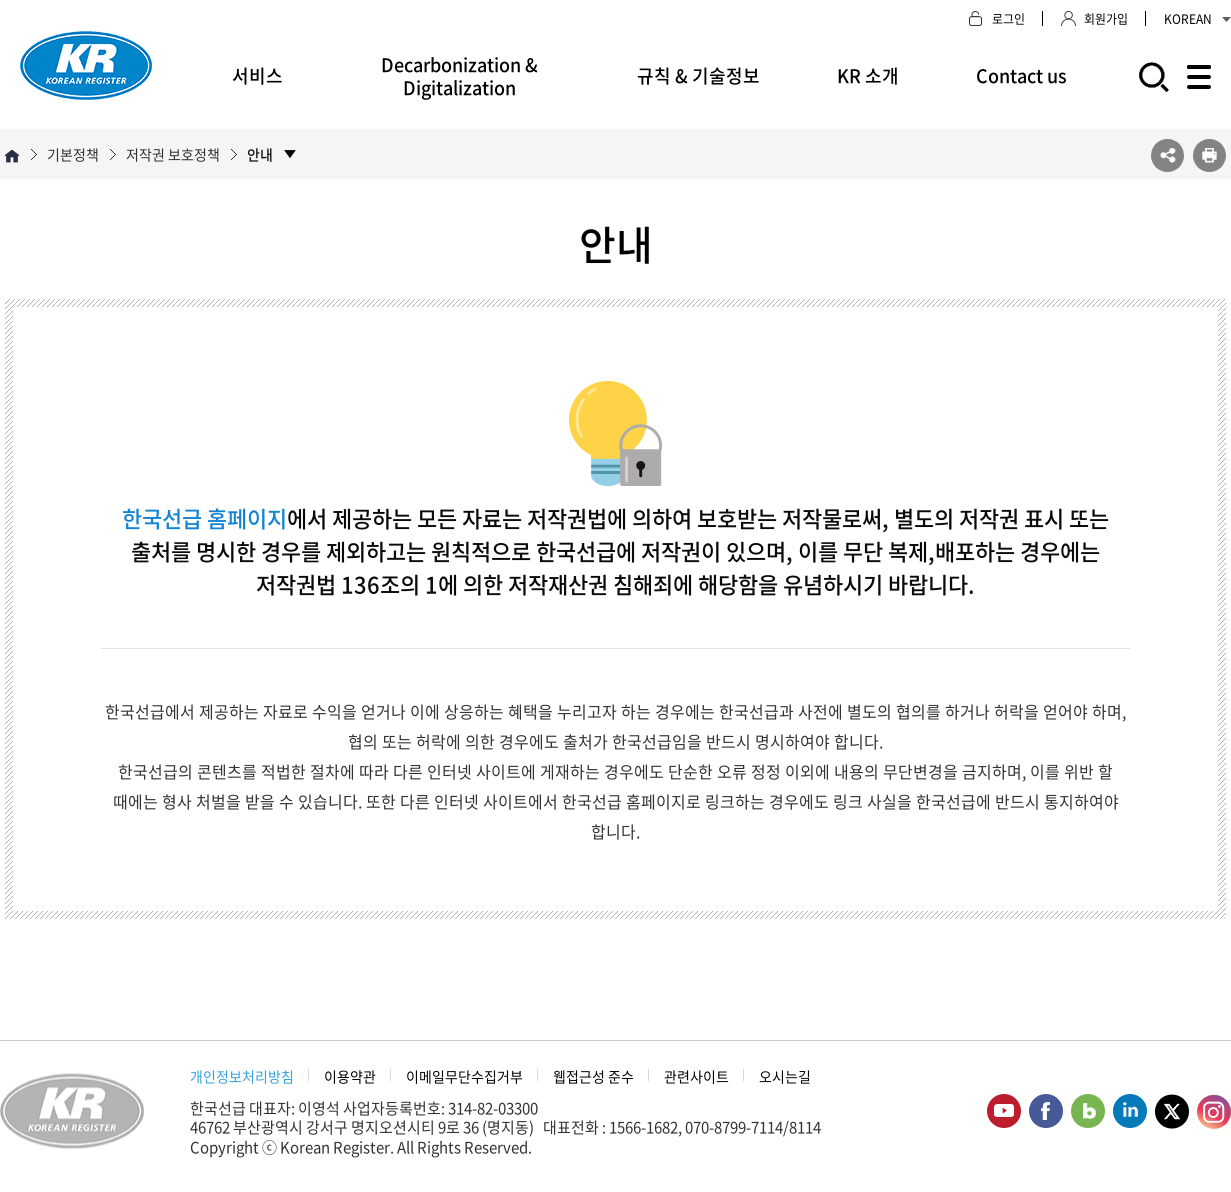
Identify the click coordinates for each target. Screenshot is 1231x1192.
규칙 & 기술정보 (698, 75)
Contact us (1021, 75)
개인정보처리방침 (242, 1076)
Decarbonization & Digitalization (459, 76)
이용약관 (350, 1076)
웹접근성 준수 (593, 1076)
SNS (1167, 155)
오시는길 (785, 1076)
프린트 (1209, 155)
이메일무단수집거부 (464, 1076)
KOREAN (1197, 19)
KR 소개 (868, 75)
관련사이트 (696, 1076)
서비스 (257, 75)
